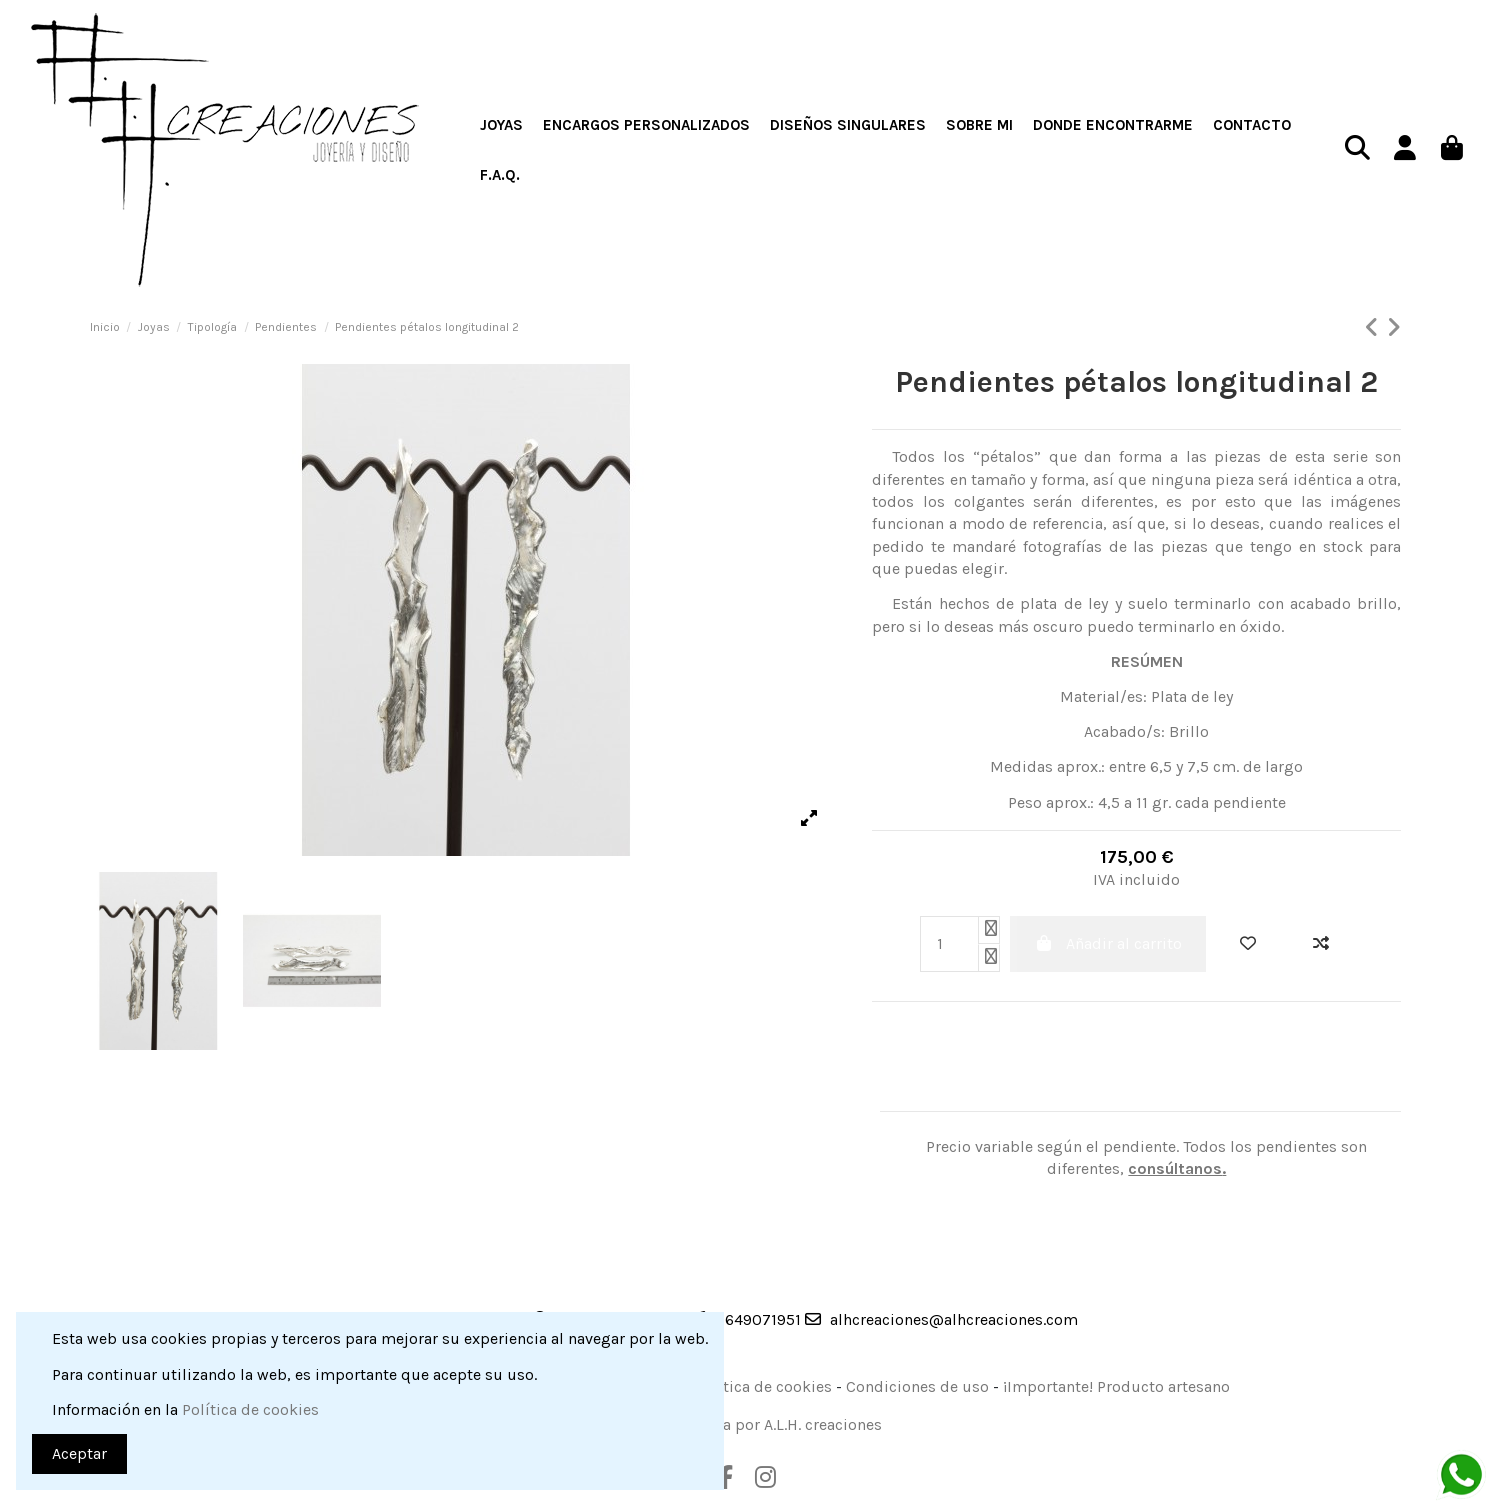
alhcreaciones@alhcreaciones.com (954, 1319)
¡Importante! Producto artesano (1116, 1386)
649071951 (763, 1319)
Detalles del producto (913, 1098)
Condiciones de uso (917, 1386)
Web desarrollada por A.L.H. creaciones (743, 1424)
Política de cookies (763, 1386)
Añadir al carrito (1108, 943)
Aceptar (79, 1453)
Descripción (876, 1098)
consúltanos (1175, 1168)
